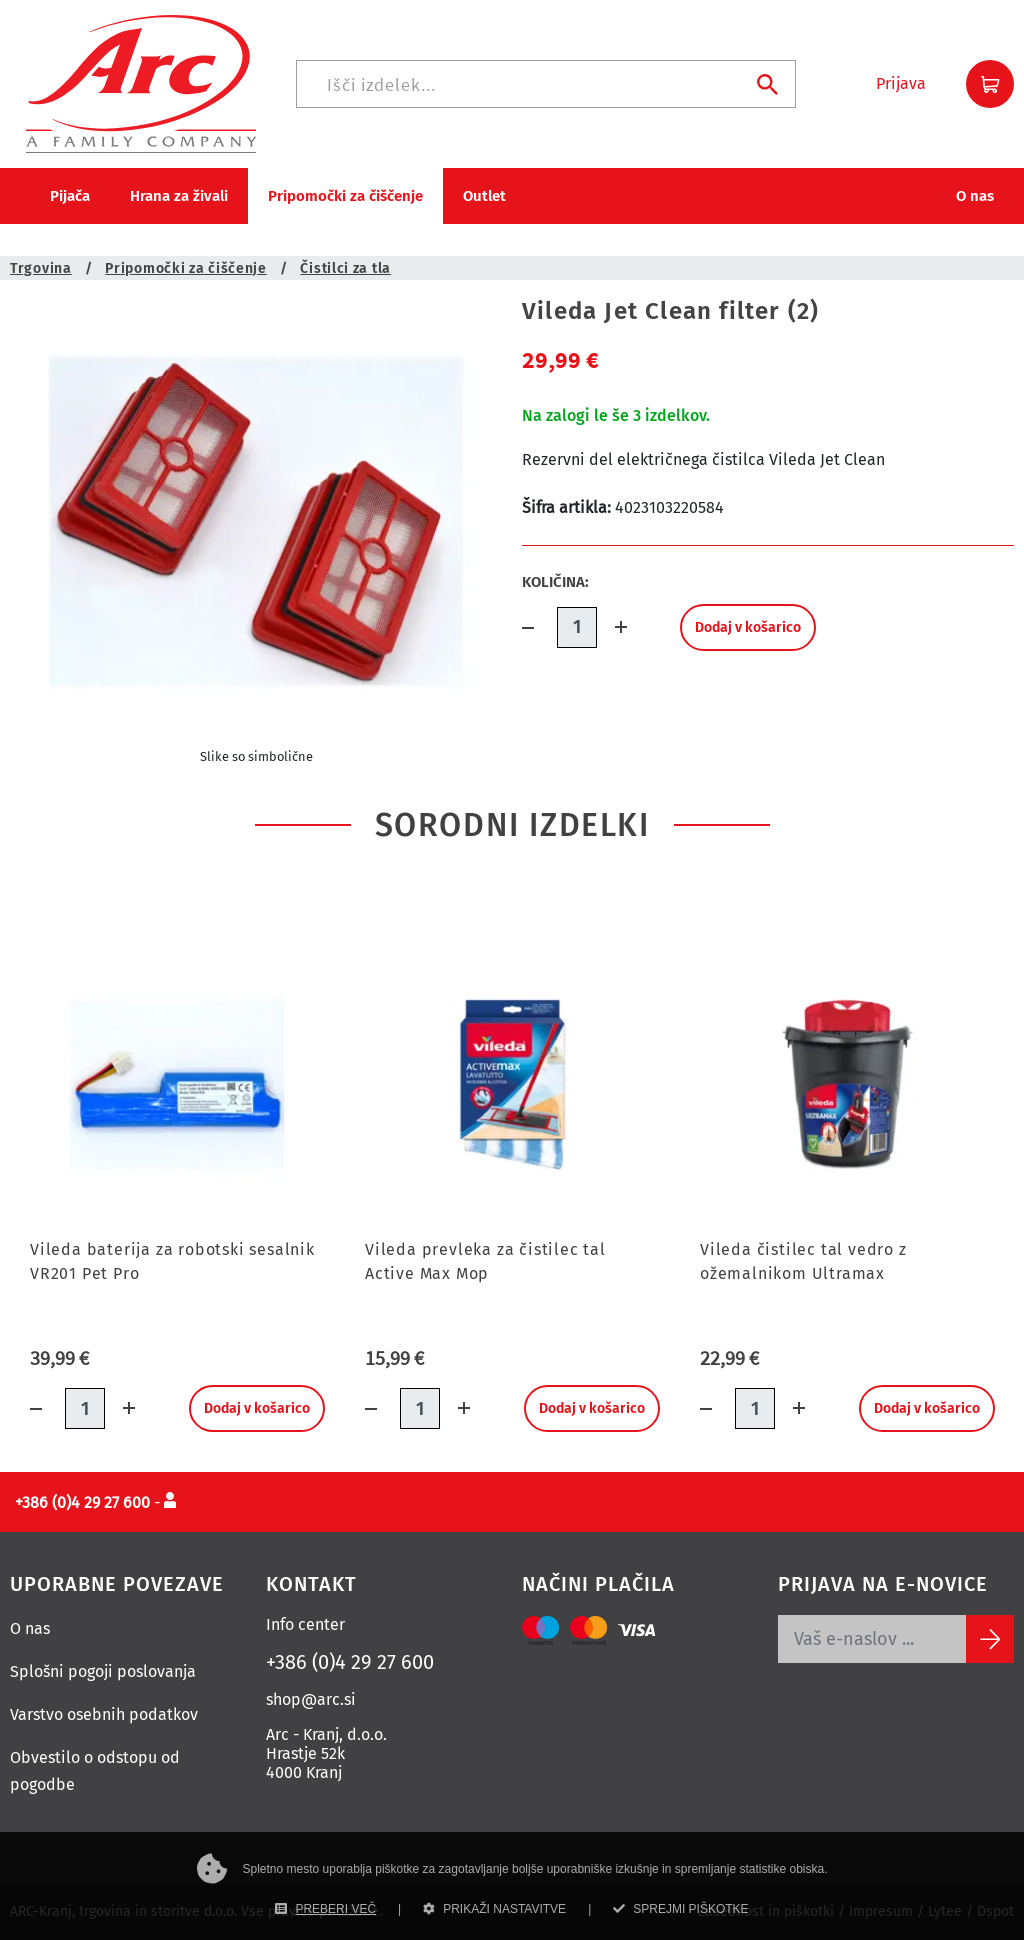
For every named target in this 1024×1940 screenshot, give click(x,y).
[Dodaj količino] (614, 627)
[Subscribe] (990, 1639)
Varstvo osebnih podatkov (104, 1714)
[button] (901, 84)
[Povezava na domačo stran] (141, 82)
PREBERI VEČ (325, 1909)
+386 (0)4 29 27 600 (350, 1662)
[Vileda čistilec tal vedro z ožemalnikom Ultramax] (847, 1085)
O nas (30, 1628)
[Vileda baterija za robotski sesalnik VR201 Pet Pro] (177, 1085)
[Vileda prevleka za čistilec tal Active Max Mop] (512, 1085)
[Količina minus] (539, 627)
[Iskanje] (546, 84)
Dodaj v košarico (748, 627)
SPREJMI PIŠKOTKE (680, 1909)
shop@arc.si (311, 1699)
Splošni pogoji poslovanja (103, 1671)
